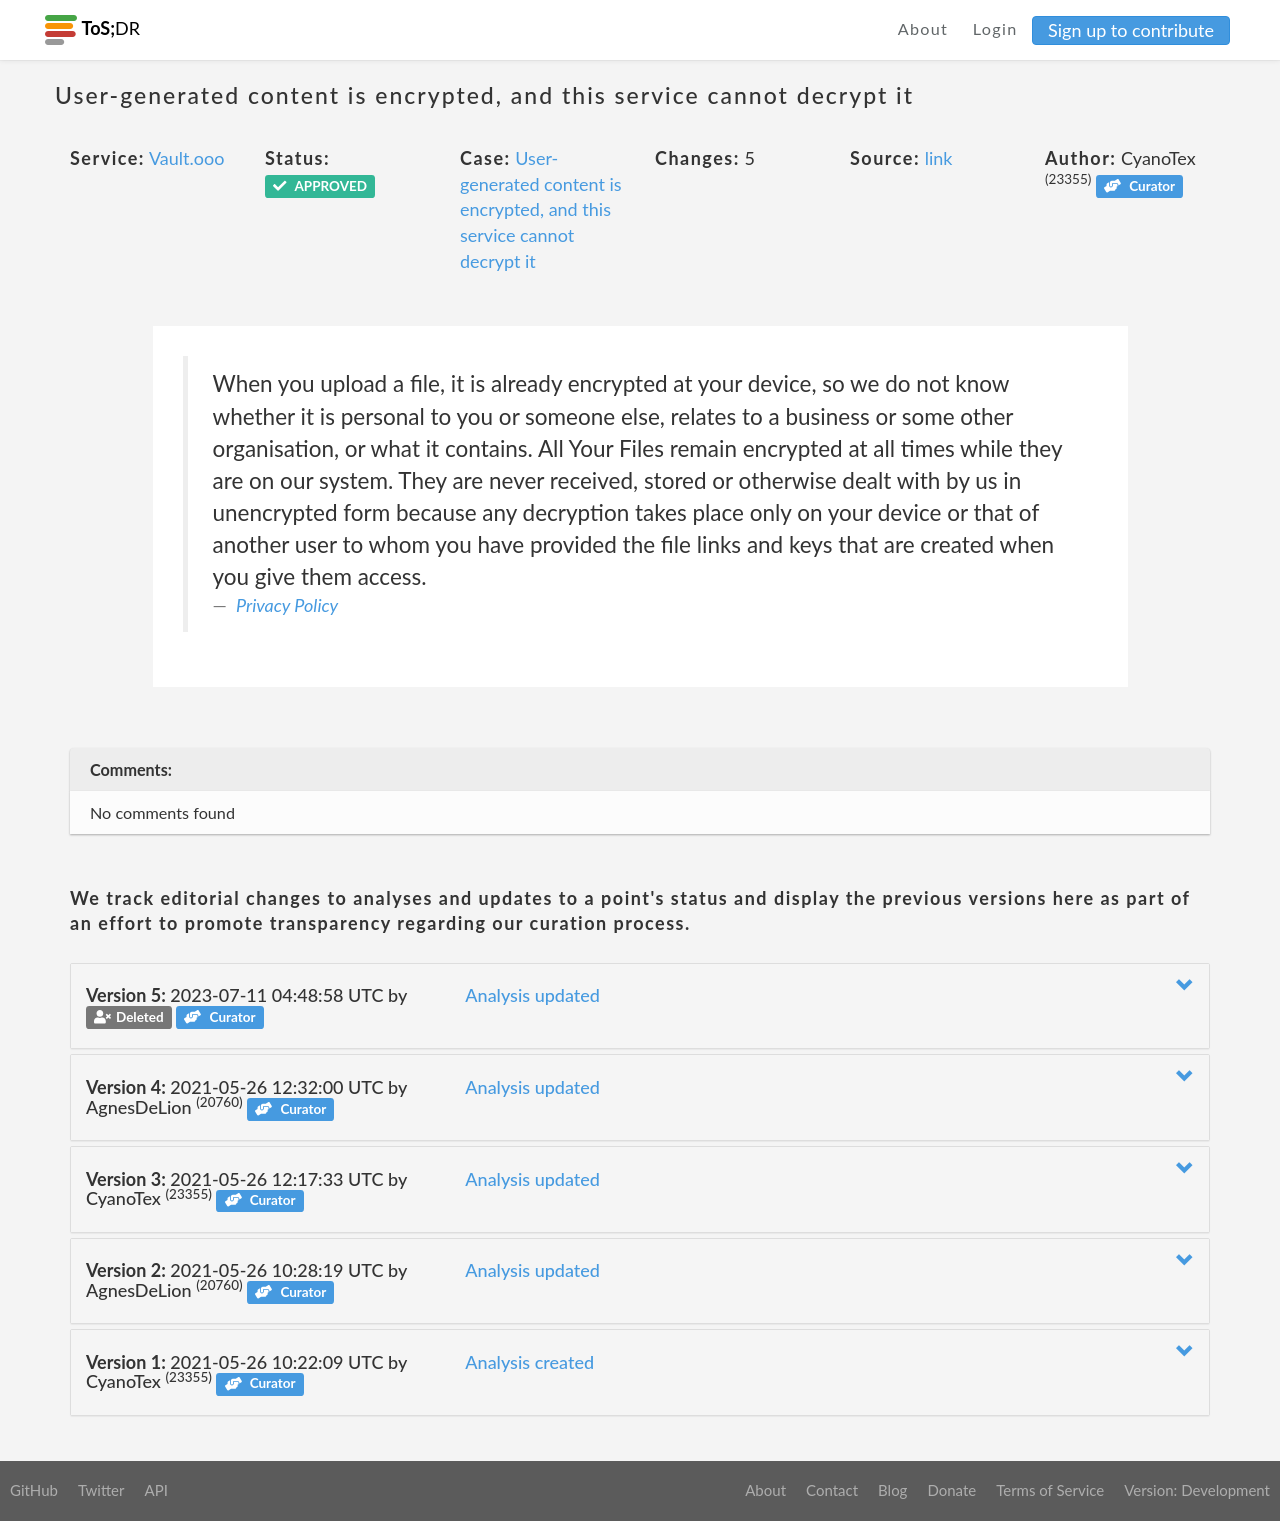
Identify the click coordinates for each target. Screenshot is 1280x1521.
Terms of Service (1050, 1490)
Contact (832, 1490)
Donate (951, 1490)
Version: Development (1197, 1490)
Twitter (101, 1490)
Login (995, 28)
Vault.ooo (186, 158)
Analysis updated (532, 995)
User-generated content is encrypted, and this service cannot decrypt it (541, 209)
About (923, 28)
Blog (892, 1490)
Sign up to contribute (1131, 30)
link (939, 158)
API (155, 1490)
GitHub (34, 1490)
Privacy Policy (287, 605)
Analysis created (529, 1362)
